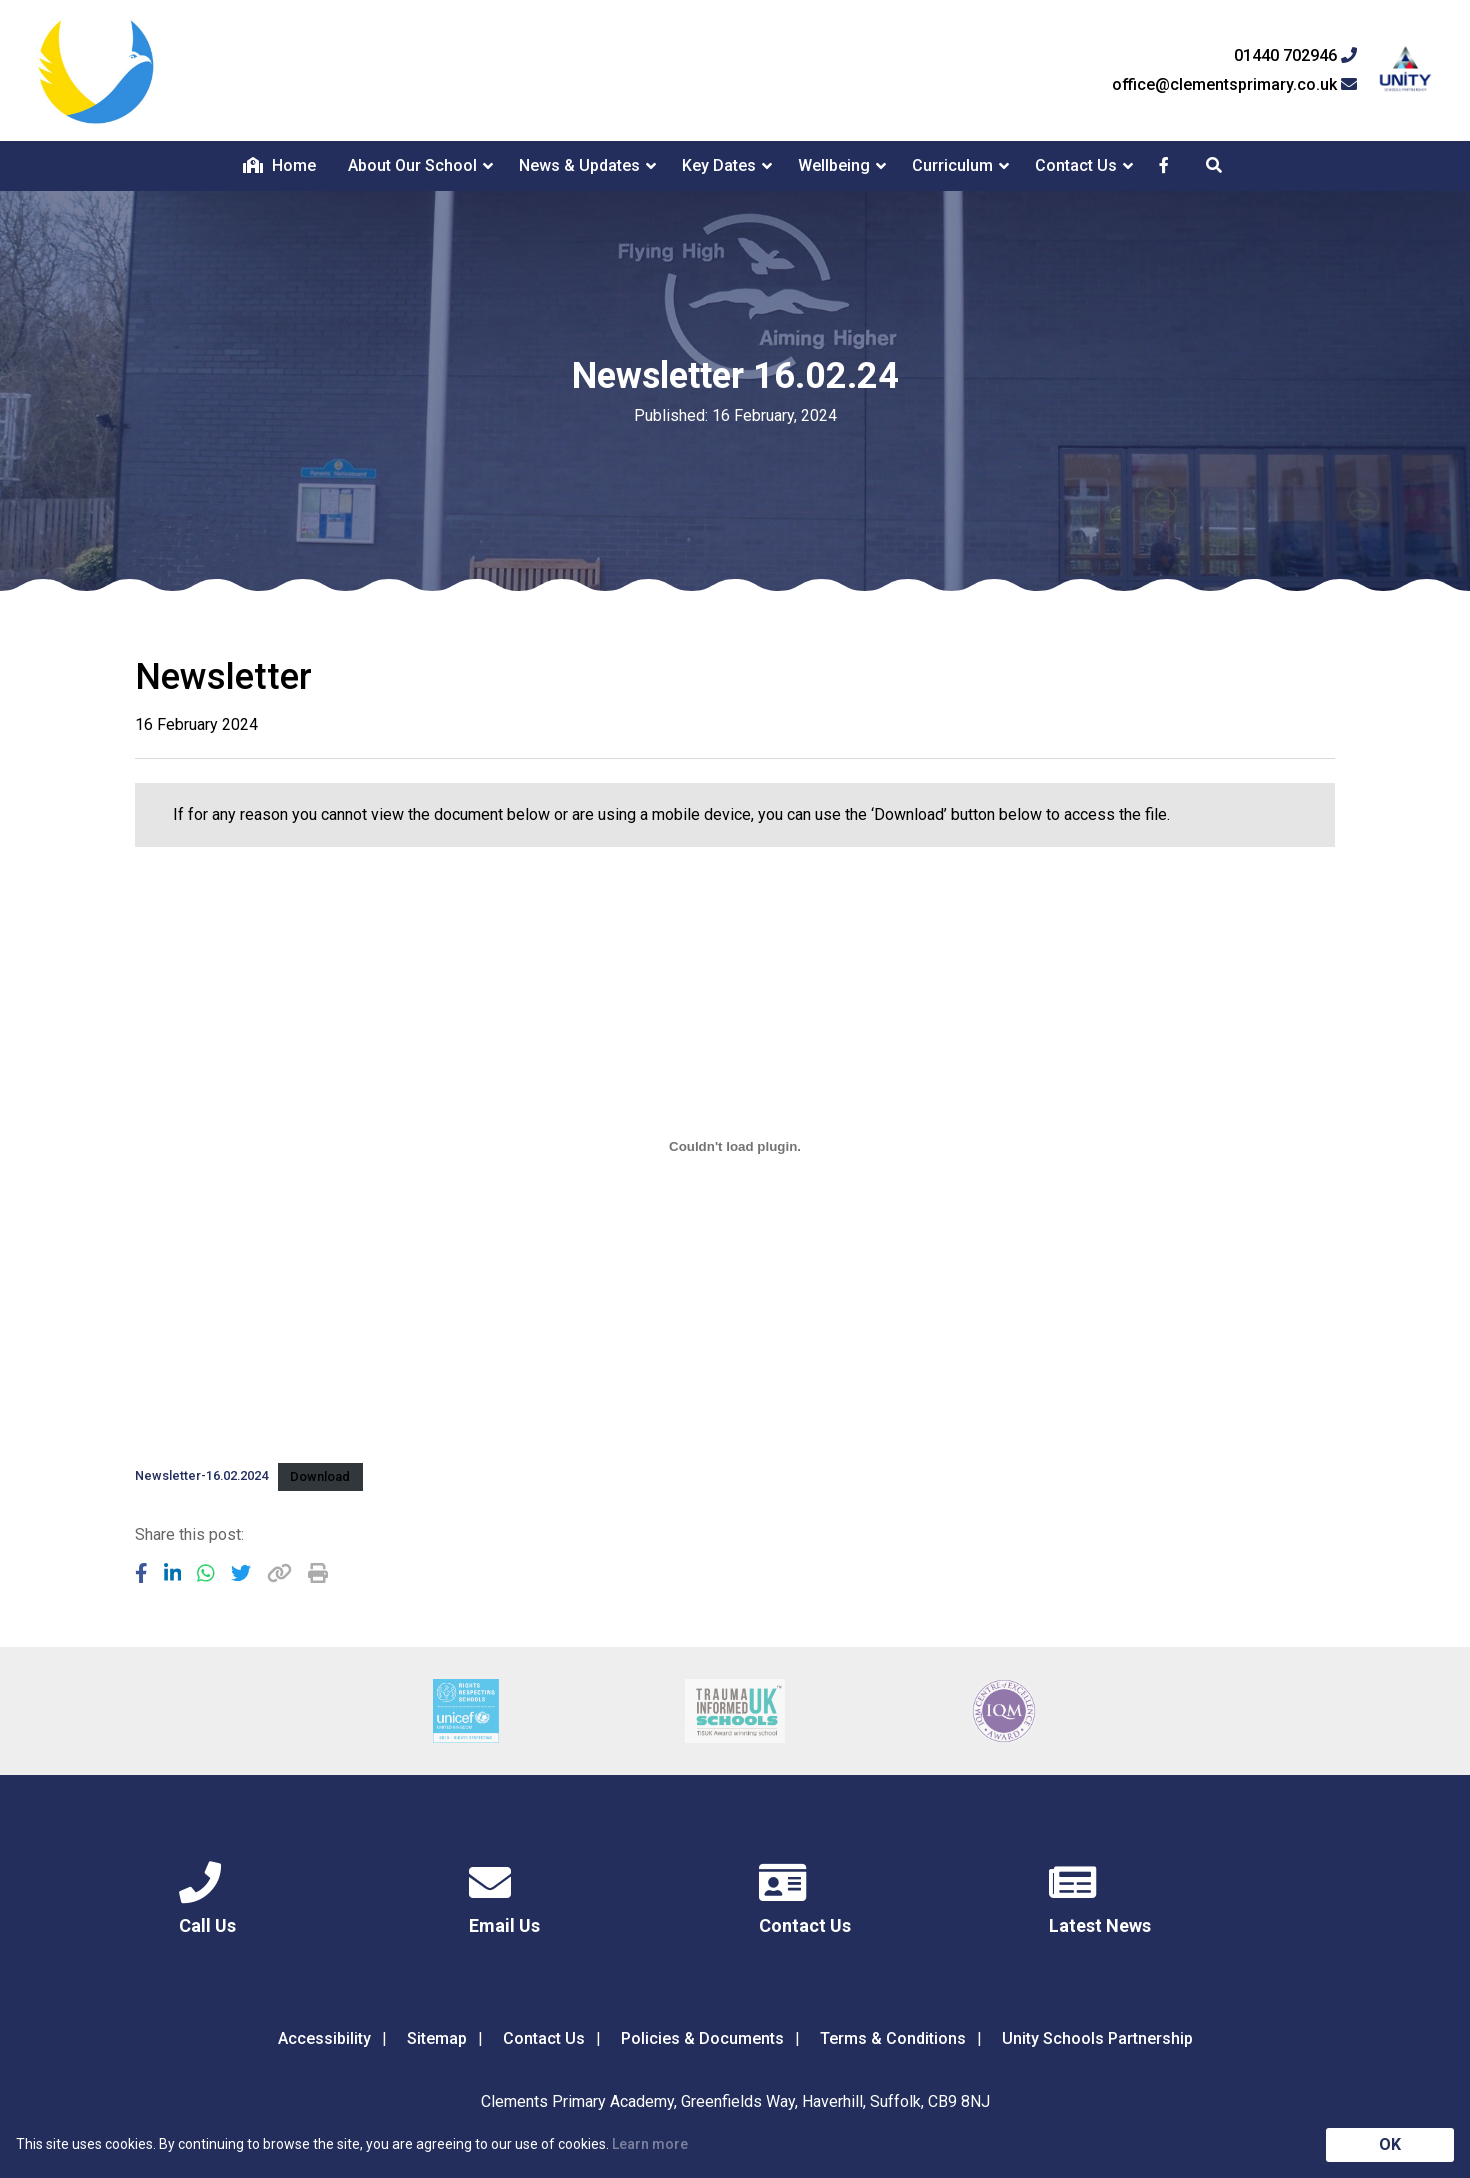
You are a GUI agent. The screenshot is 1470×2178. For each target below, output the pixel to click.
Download (320, 1476)
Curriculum (952, 165)
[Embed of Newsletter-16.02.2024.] (735, 1147)
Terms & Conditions (893, 2038)
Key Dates (719, 165)
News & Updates (579, 165)
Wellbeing (834, 165)
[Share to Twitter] (241, 1573)
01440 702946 (1295, 56)
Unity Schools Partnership (1097, 2038)
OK (1390, 2144)
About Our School (412, 165)
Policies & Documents (702, 2038)
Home (279, 165)
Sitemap (437, 2038)
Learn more (650, 2144)
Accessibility (324, 2038)
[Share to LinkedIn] (173, 1573)
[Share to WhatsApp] (206, 1573)
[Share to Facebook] (141, 1573)
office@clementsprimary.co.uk (1234, 85)
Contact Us (1076, 165)
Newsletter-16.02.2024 (201, 1476)
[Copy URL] (279, 1573)
